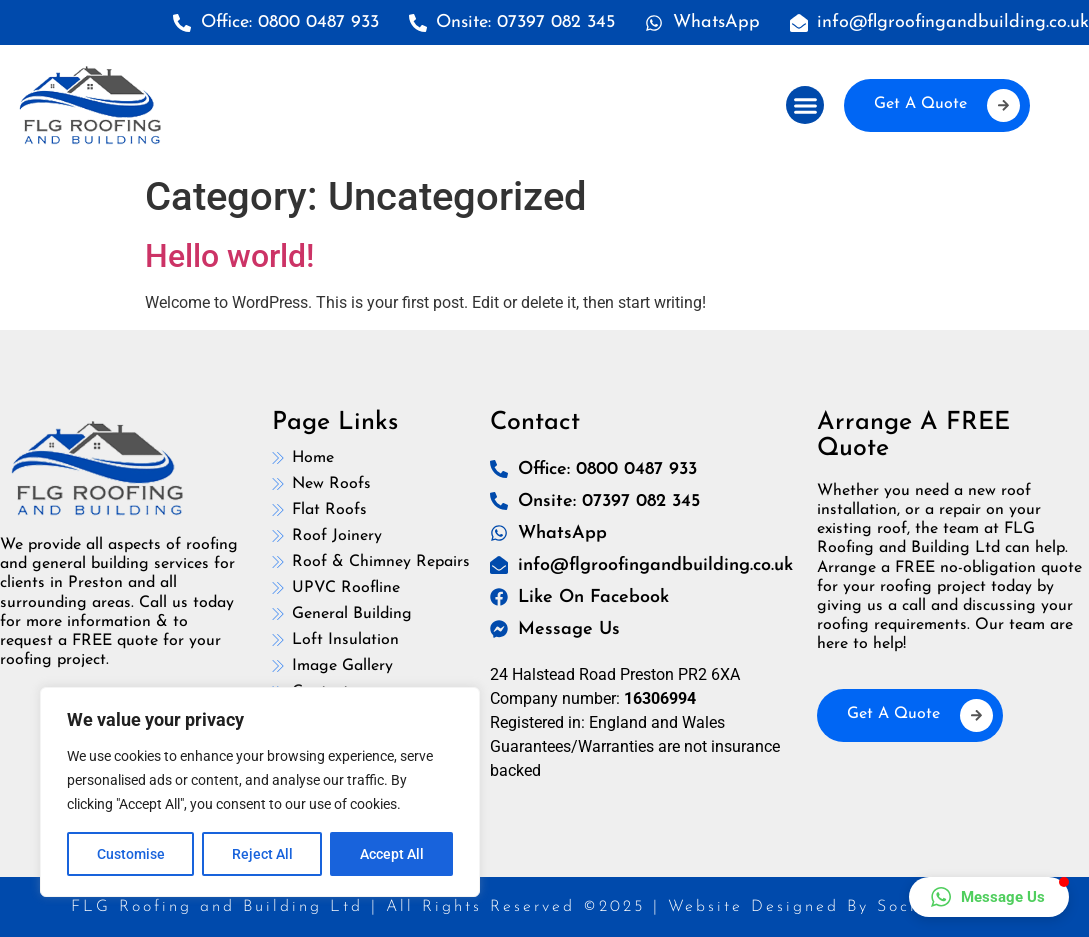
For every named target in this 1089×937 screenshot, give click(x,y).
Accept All (392, 854)
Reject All (262, 854)
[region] (260, 792)
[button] (805, 105)
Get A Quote (947, 105)
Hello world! (229, 256)
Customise (131, 854)
